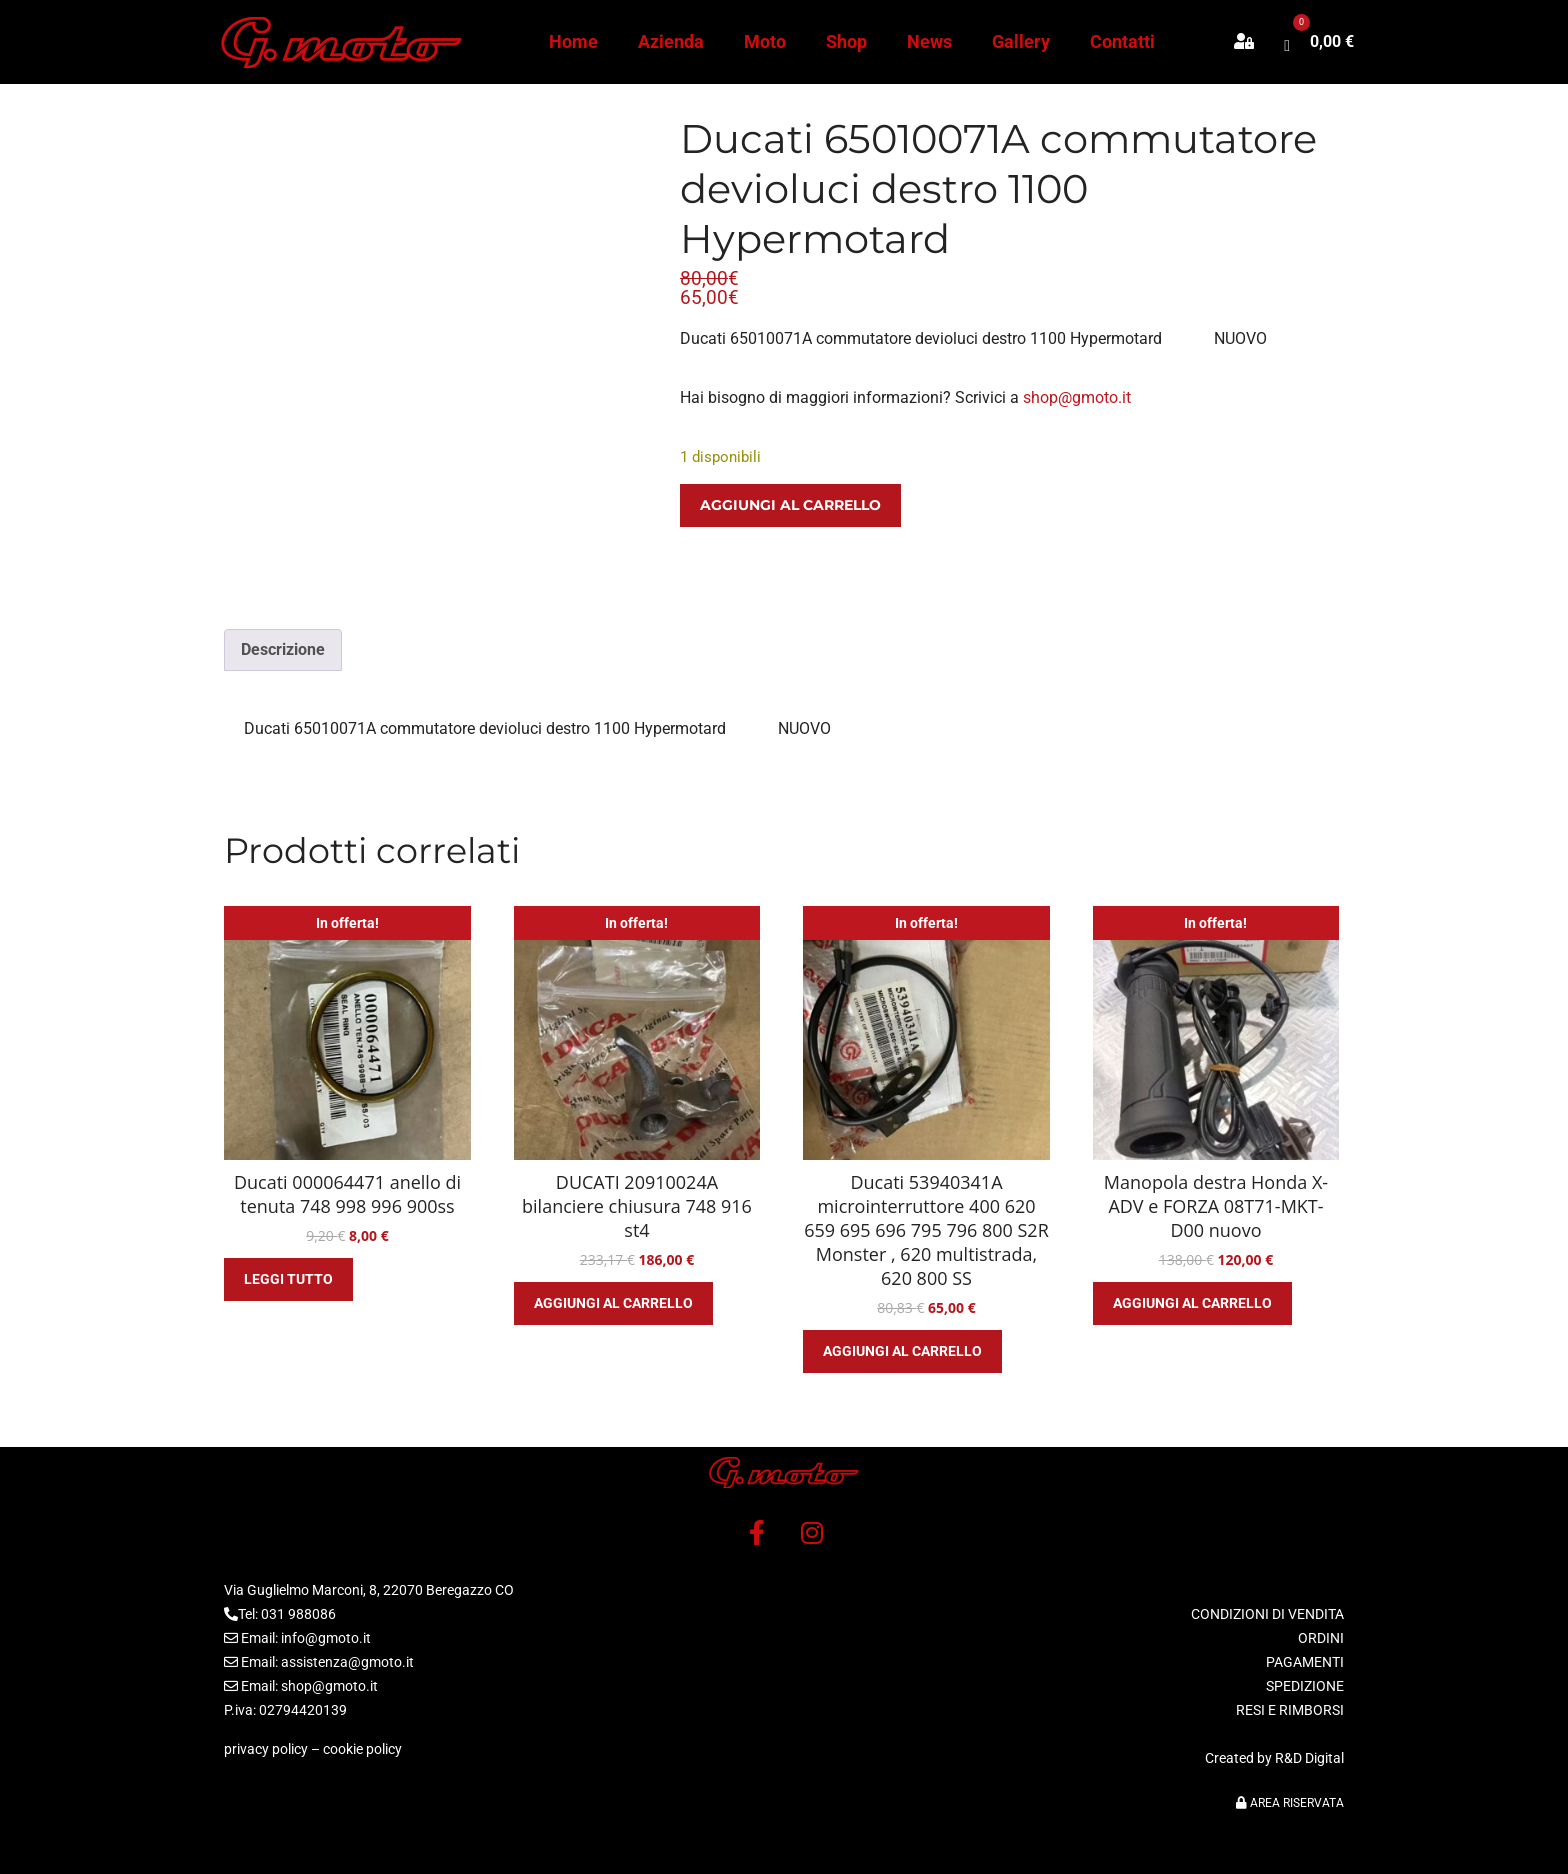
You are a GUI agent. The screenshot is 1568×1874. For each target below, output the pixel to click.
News (929, 41)
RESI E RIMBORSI (1290, 1710)
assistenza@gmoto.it (347, 1662)
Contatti (1122, 41)
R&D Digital (1309, 1758)
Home (573, 41)
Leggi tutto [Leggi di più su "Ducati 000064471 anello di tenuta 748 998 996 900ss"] (288, 1279)
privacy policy (266, 1749)
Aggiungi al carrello (790, 505)
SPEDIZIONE (1305, 1686)
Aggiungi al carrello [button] (613, 1303)
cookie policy (362, 1749)
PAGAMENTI (1305, 1662)
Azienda (671, 41)
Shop (846, 41)
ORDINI (1321, 1638)
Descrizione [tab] (283, 649)
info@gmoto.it (326, 1638)
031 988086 (298, 1614)
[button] (1254, 42)
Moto (765, 41)
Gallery (1021, 41)
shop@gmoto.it (1077, 397)
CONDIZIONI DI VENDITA (1267, 1614)
